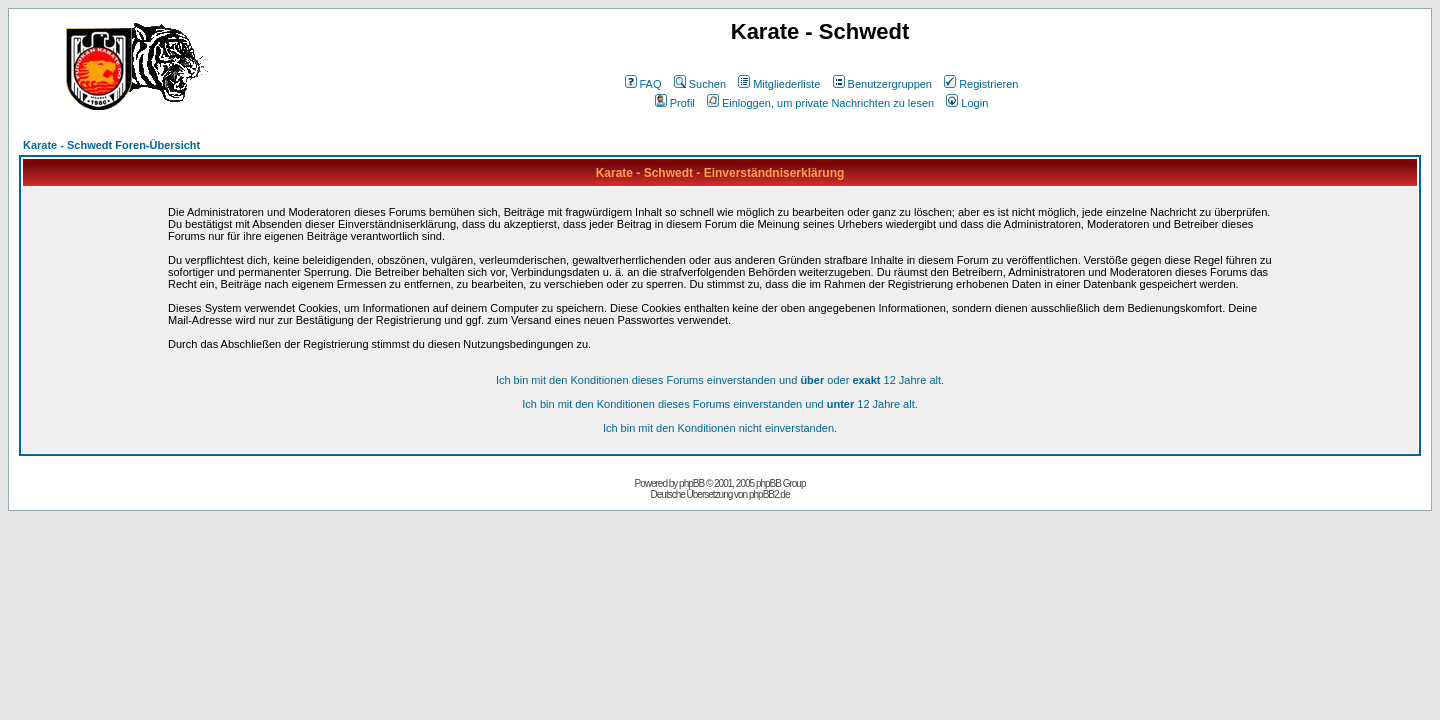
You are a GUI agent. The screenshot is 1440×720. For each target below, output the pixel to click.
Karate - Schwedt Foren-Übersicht (111, 145)
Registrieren (981, 84)
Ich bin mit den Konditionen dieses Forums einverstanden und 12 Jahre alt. (720, 404)
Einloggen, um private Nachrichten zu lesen (820, 103)
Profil (675, 103)
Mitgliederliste (779, 84)
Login (967, 103)
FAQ (643, 84)
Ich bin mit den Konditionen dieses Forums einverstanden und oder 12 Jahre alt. (720, 380)
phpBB (691, 483)
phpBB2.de (769, 494)
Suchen (700, 84)
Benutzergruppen (882, 84)
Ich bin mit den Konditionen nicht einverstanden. (720, 428)
